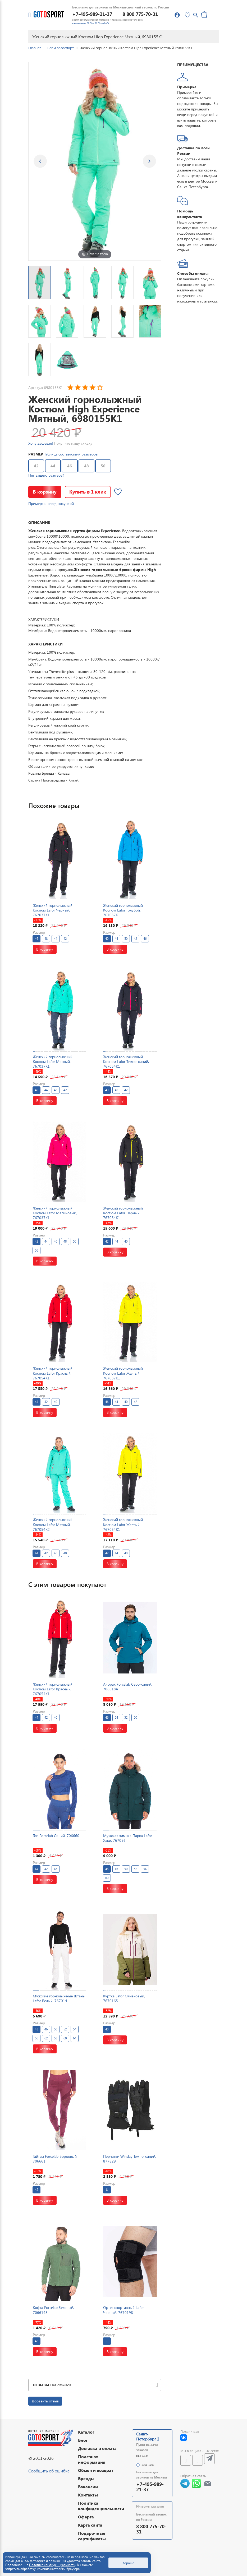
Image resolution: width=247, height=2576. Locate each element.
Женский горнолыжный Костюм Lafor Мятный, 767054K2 (52, 1524)
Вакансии (88, 2486)
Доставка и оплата (97, 2448)
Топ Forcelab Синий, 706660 (56, 1835)
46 (69, 465)
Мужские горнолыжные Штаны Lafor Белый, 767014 (59, 1998)
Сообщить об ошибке (49, 2470)
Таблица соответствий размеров (71, 454)
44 (53, 465)
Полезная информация (91, 2459)
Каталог (86, 2432)
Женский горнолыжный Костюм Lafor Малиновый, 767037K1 (55, 1213)
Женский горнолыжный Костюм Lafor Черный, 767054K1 (123, 1213)
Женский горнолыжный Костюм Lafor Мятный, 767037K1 (52, 1061)
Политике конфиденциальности (52, 2565)
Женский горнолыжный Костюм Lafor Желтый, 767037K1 (123, 1373)
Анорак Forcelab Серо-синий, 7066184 (127, 1686)
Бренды (86, 2478)
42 (36, 465)
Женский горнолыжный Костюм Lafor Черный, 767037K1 (52, 910)
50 (103, 465)
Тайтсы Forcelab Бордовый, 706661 (55, 2159)
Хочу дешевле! (40, 443)
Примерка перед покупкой (51, 503)
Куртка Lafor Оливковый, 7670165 (124, 1998)
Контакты (88, 2495)
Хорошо (128, 2563)
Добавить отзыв (45, 2400)
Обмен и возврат (95, 2470)
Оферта (86, 2516)
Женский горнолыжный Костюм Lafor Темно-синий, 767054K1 (126, 1061)
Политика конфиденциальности (101, 2505)
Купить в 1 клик (87, 491)
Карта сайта (90, 2525)
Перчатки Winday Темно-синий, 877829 (129, 2159)
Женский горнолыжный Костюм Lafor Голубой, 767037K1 (123, 910)
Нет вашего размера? (46, 475)
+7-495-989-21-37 (92, 14)
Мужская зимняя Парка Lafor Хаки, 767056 (127, 1838)
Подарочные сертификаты (92, 2535)
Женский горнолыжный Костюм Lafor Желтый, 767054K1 (123, 1524)
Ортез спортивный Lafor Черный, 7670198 (123, 2310)
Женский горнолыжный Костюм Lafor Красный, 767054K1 (52, 1373)
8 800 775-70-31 (140, 14)
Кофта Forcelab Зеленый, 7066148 (53, 2310)
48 (86, 465)
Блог (83, 2440)
